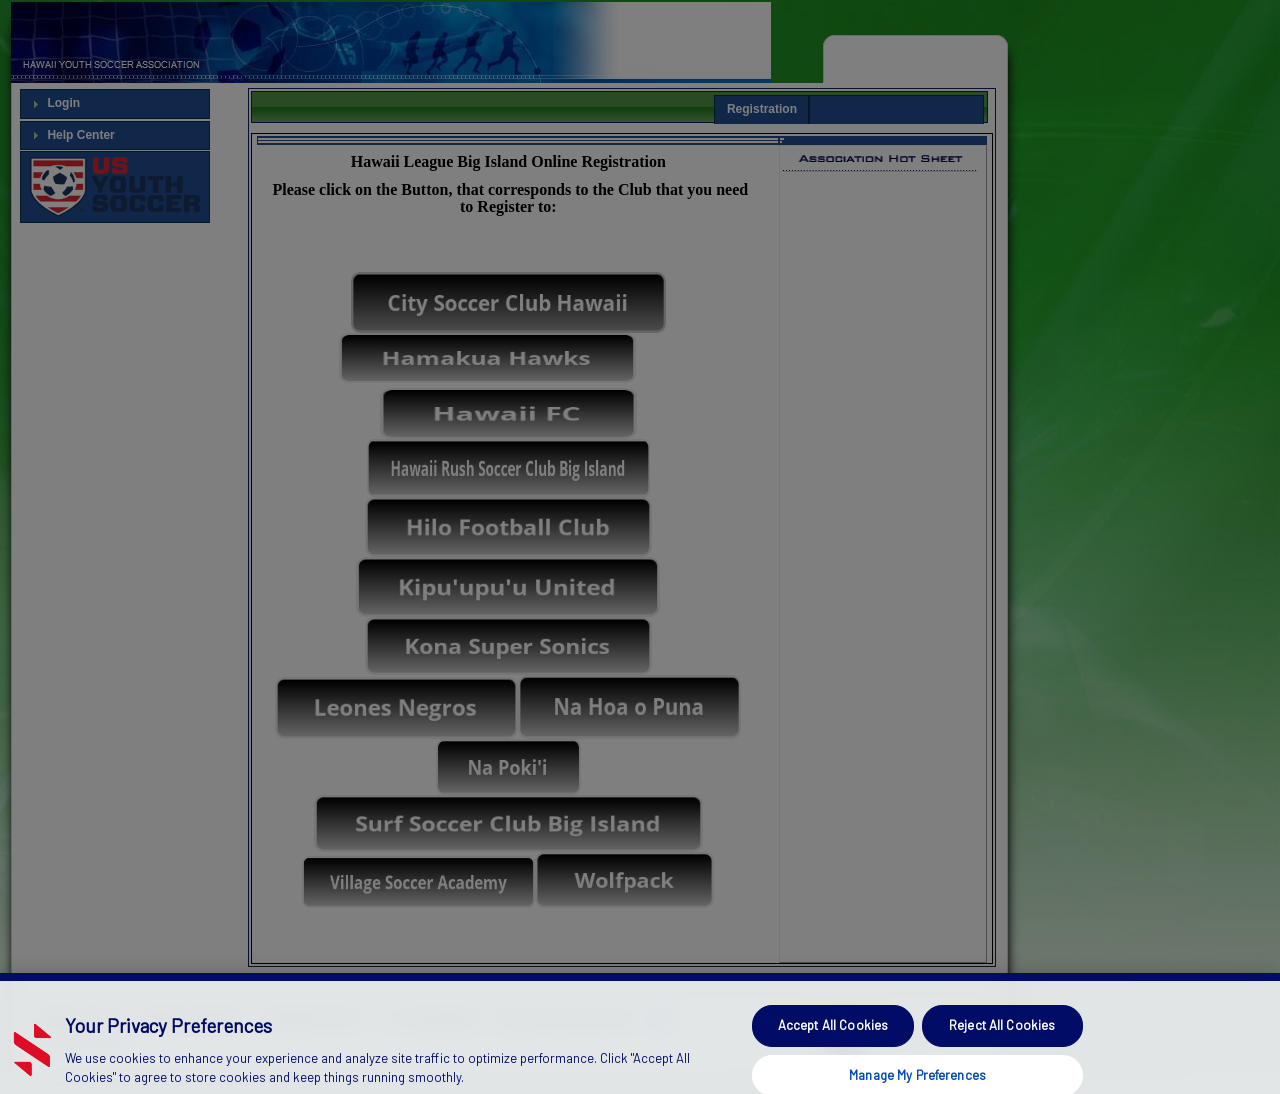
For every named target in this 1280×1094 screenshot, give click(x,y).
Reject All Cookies (1002, 1039)
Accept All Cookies (833, 1039)
